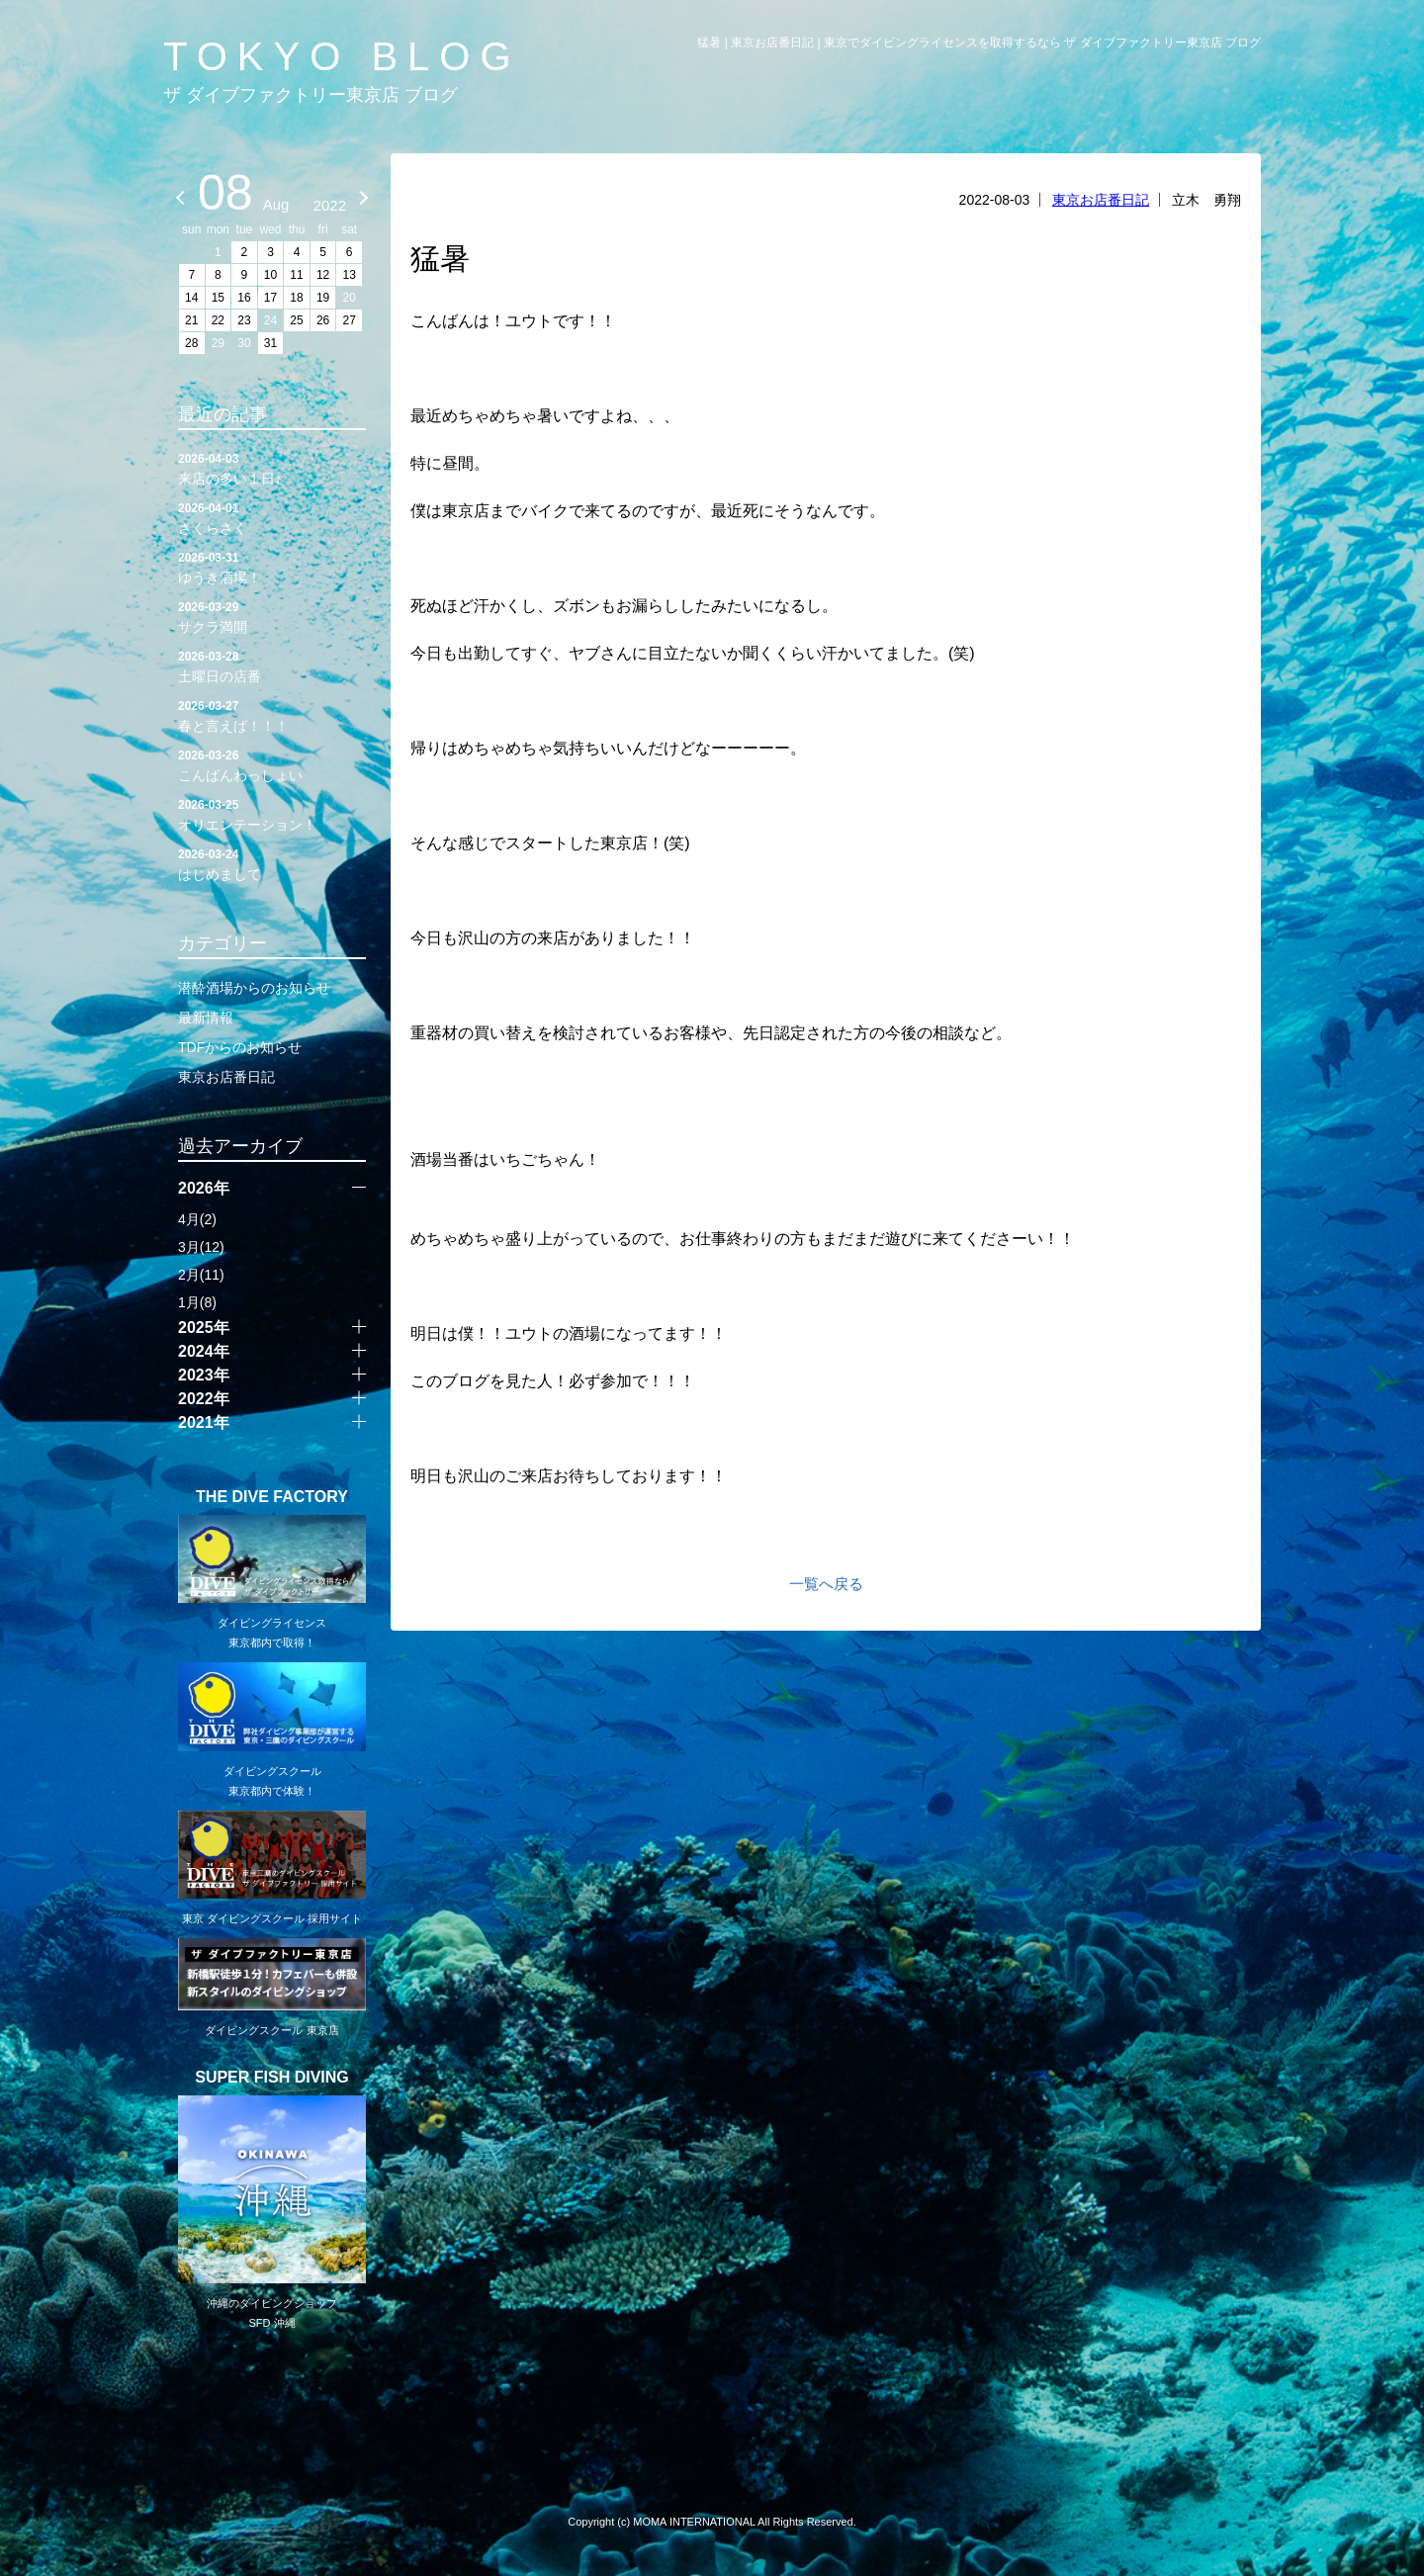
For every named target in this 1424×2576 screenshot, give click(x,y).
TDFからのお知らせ (240, 1047)
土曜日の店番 (272, 665)
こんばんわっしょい (272, 764)
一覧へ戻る (826, 1583)
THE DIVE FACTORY (272, 1497)
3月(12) (201, 1247)
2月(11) (201, 1275)
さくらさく (272, 517)
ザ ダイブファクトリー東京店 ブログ (310, 95)
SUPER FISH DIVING (272, 2078)
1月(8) (197, 1302)
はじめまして (272, 863)
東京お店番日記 (1100, 200)
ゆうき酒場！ (272, 566)
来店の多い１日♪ (272, 468)
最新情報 (205, 1017)
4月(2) (197, 1219)
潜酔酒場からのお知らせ (254, 988)
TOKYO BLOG (342, 56)
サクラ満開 (272, 616)
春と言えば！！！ (272, 715)
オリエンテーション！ (272, 814)
